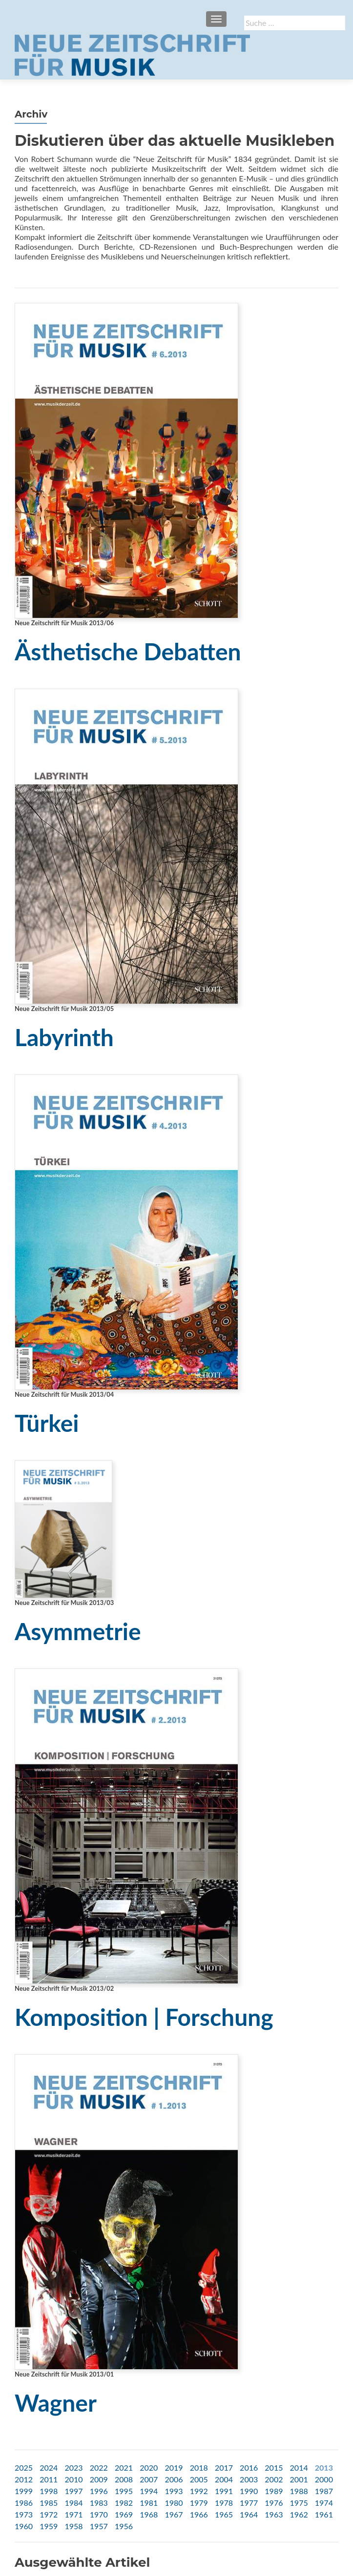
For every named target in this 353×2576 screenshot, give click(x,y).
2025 (24, 2467)
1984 (73, 2502)
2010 (73, 2479)
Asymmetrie (78, 1631)
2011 (49, 2479)
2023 (73, 2467)
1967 (174, 2514)
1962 (299, 2514)
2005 (199, 2479)
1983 (99, 2502)
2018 (199, 2467)
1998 (49, 2491)
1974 (324, 2502)
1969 (124, 2514)
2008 (124, 2479)
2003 (249, 2479)
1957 (99, 2526)
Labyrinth (64, 1037)
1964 (249, 2514)
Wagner (56, 2403)
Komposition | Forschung (144, 2017)
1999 (24, 2491)
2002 (274, 2479)
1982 (124, 2502)
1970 (99, 2514)
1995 (124, 2491)
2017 (224, 2467)
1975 (299, 2502)
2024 (49, 2467)
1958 (73, 2526)
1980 (174, 2502)
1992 (199, 2491)
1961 (324, 2514)
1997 (73, 2491)
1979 (199, 2502)
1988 (299, 2491)
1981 (149, 2502)
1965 (224, 2514)
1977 (249, 2502)
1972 (49, 2514)
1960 (24, 2526)
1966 (199, 2514)
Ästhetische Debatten (128, 651)
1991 (224, 2491)
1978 (224, 2502)
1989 (274, 2491)
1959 (49, 2526)
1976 (274, 2502)
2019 (174, 2467)
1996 (99, 2491)
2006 (174, 2479)
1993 (174, 2491)
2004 (224, 2479)
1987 (324, 2491)
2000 (324, 2479)
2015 (274, 2467)
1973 (24, 2514)
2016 (249, 2467)
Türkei (47, 1423)
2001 (299, 2479)
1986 (24, 2502)
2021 (124, 2467)
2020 (149, 2467)
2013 (324, 2467)
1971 (73, 2514)
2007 (149, 2479)
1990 (249, 2491)
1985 (49, 2502)
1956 (124, 2526)
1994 (149, 2491)
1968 (149, 2514)
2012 (24, 2479)
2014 (299, 2467)
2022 (99, 2467)
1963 (274, 2514)
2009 (99, 2479)
